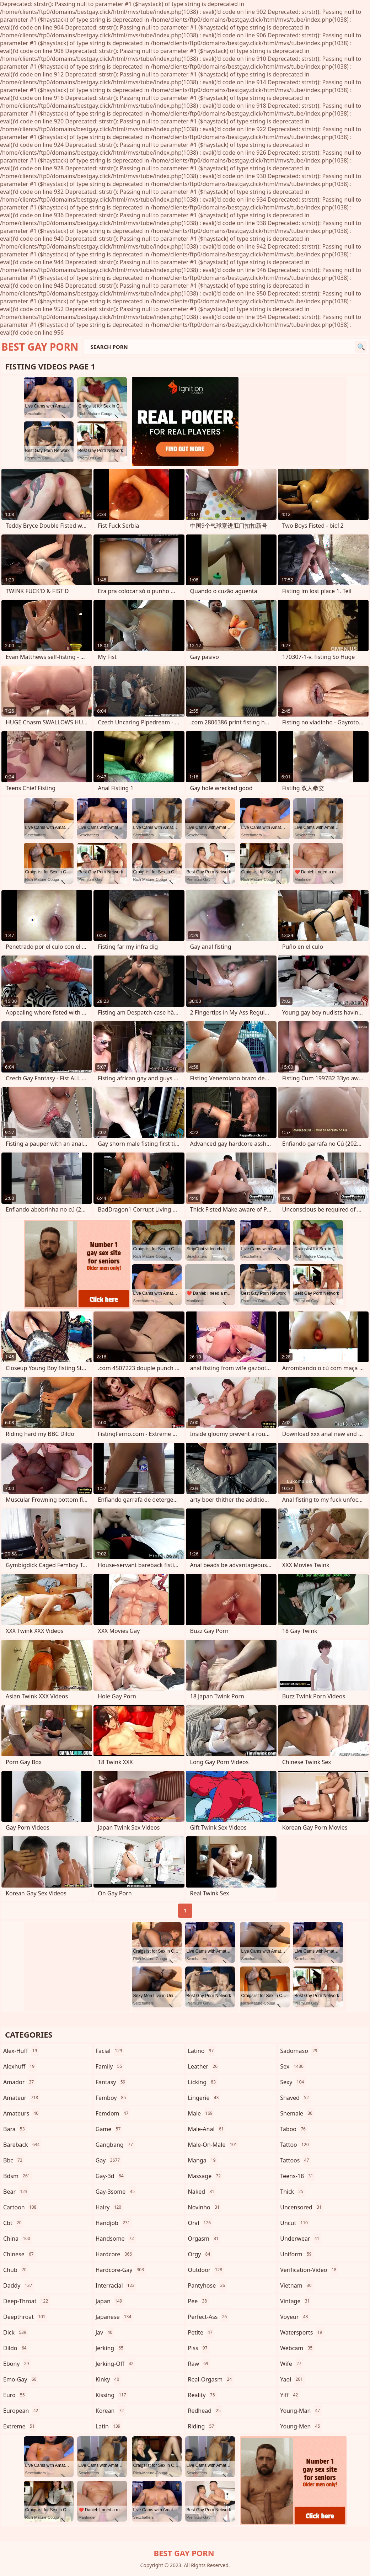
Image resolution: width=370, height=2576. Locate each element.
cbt (13, 2223)
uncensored (301, 2207)
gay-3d (110, 2176)
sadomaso (299, 2050)
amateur (21, 2097)
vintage (295, 2301)
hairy (109, 2207)
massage (205, 2176)
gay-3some (116, 2191)
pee (198, 2301)
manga (203, 2160)
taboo (293, 2129)
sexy (293, 2082)
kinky (108, 2379)
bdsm (17, 2176)
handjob (114, 2223)
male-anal (207, 2129)
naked (202, 2191)
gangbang (115, 2144)
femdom (113, 2113)
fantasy (111, 2082)
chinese (19, 2254)
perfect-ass (208, 2316)
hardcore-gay (121, 2269)
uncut (295, 2223)
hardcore (115, 2254)
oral (200, 2223)
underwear (300, 2238)
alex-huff (21, 2050)
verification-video (309, 2269)
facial (110, 2050)
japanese (114, 2316)
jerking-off (115, 2363)
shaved (295, 2097)
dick (15, 2332)
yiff (290, 2395)
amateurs (21, 2113)
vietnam (296, 2285)
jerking (110, 2348)
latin (109, 2426)
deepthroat (25, 2316)
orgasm (204, 2238)
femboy (112, 2097)
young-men (301, 2426)
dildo (15, 2348)
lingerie (204, 2097)
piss (198, 2348)
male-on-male (213, 2144)
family (110, 2066)
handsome (116, 2238)
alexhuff (19, 2066)
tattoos (295, 2160)
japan (110, 2301)
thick (292, 2191)
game (109, 2129)
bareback (22, 2144)
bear (16, 2191)
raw (199, 2363)
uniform (296, 2254)
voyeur (295, 2316)
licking (203, 2082)
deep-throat (26, 2301)
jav (105, 2332)
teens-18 (297, 2176)
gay (109, 2160)
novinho (204, 2207)
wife (291, 2363)
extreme (19, 2426)
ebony (17, 2363)
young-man (301, 2410)
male (201, 2113)
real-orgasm (211, 2379)
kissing (112, 2395)
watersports (302, 2332)
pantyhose (207, 2285)
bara (15, 2129)
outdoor (206, 2269)
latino (202, 2050)
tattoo (295, 2144)
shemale (297, 2113)
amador (19, 2082)
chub (15, 2269)
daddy (18, 2285)
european (21, 2410)
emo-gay (20, 2379)
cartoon (20, 2207)
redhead (205, 2410)
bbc (13, 2160)
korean (111, 2410)
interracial (116, 2285)
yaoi (292, 2379)
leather (204, 2066)
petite (201, 2332)
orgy (200, 2254)
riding (202, 2426)
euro (15, 2395)
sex (292, 2066)
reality (202, 2395)
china (17, 2238)
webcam (297, 2348)
